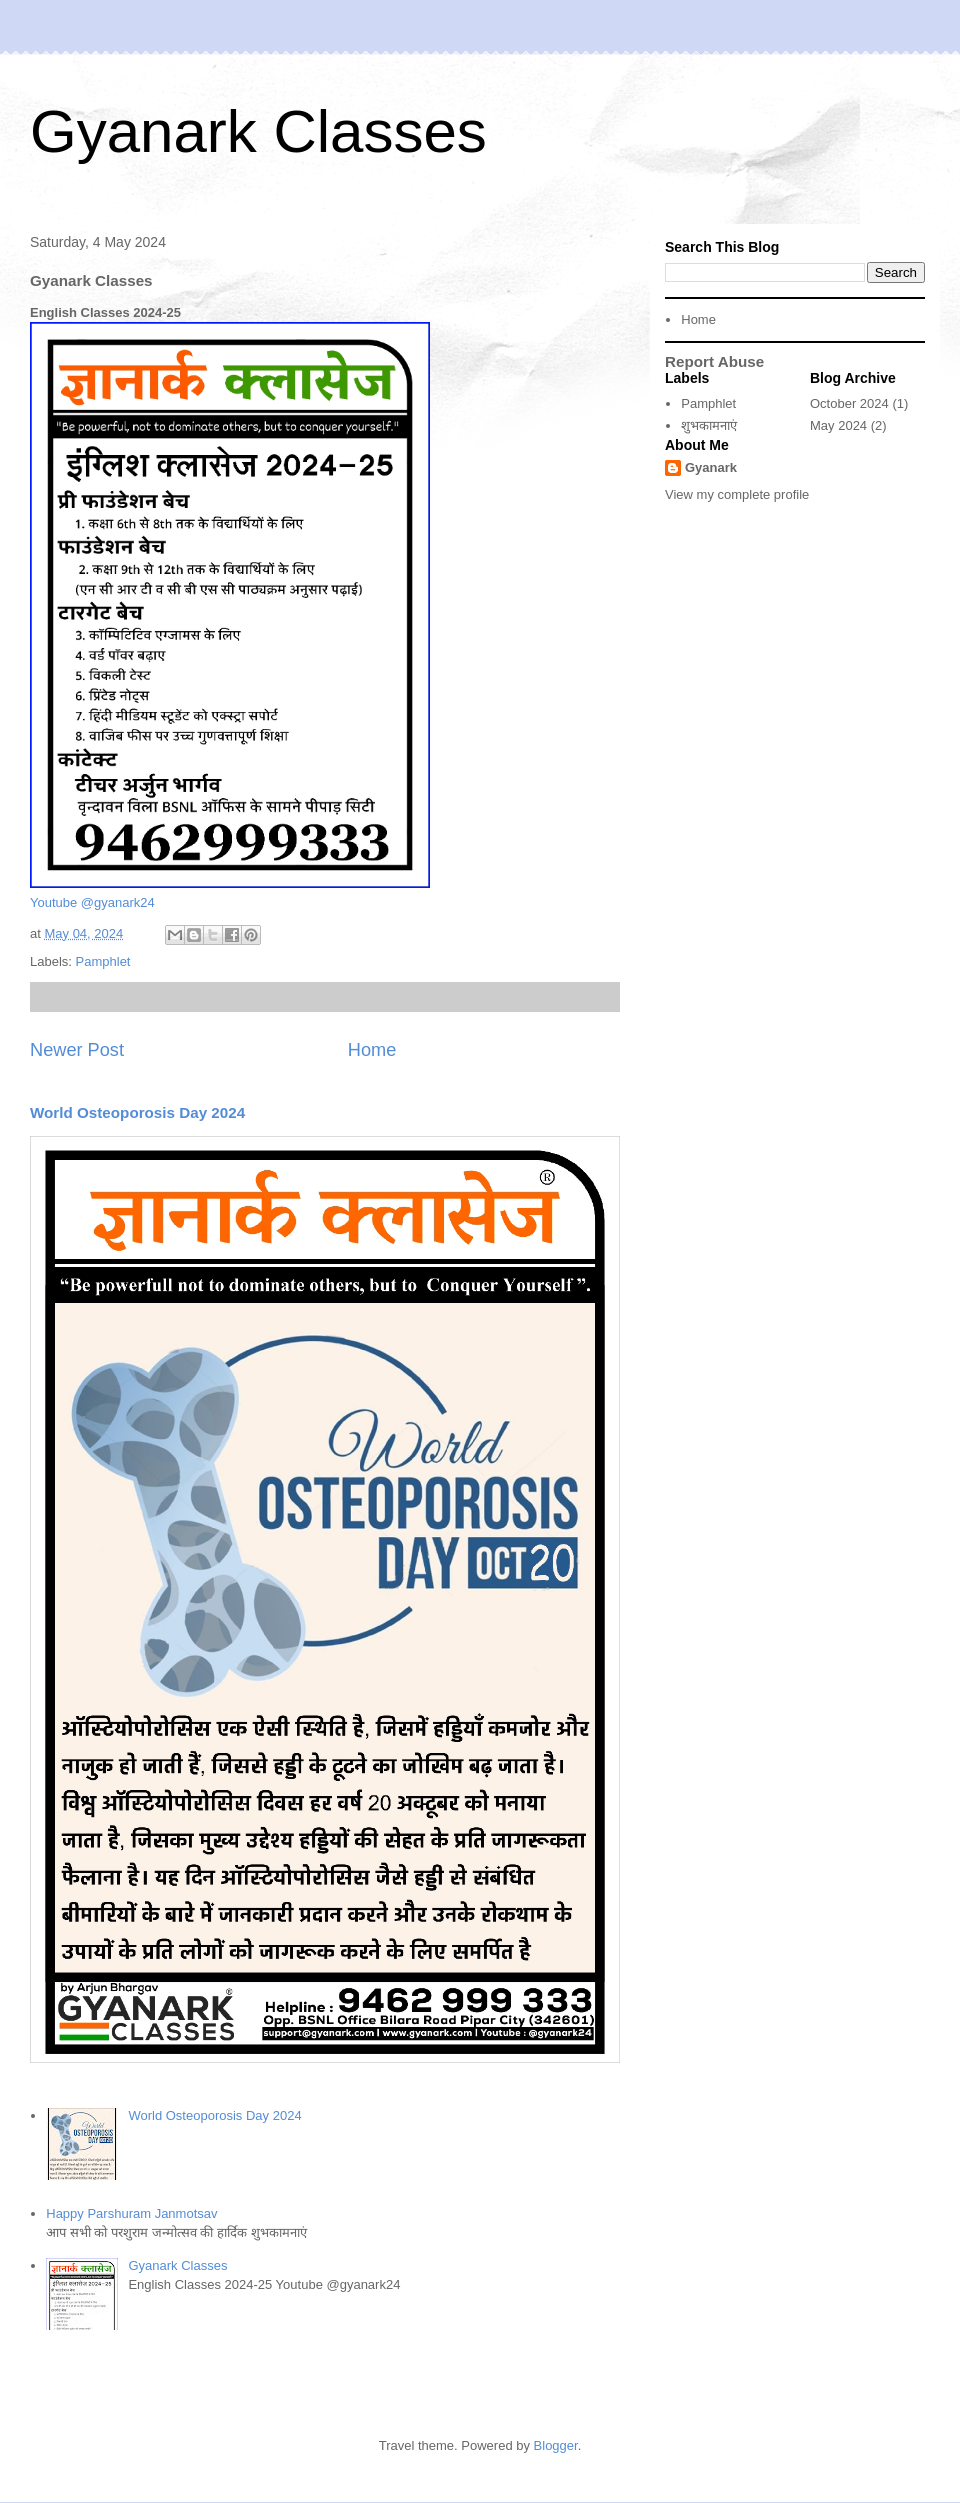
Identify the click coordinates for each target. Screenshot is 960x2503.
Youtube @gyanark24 (92, 902)
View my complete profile (737, 494)
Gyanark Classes (258, 131)
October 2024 (849, 403)
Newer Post (77, 1050)
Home (372, 1050)
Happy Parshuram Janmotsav (131, 2213)
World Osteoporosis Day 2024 (137, 1112)
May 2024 (838, 425)
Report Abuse (714, 361)
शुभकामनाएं (709, 425)
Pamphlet (103, 961)
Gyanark (711, 467)
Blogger (556, 2445)
